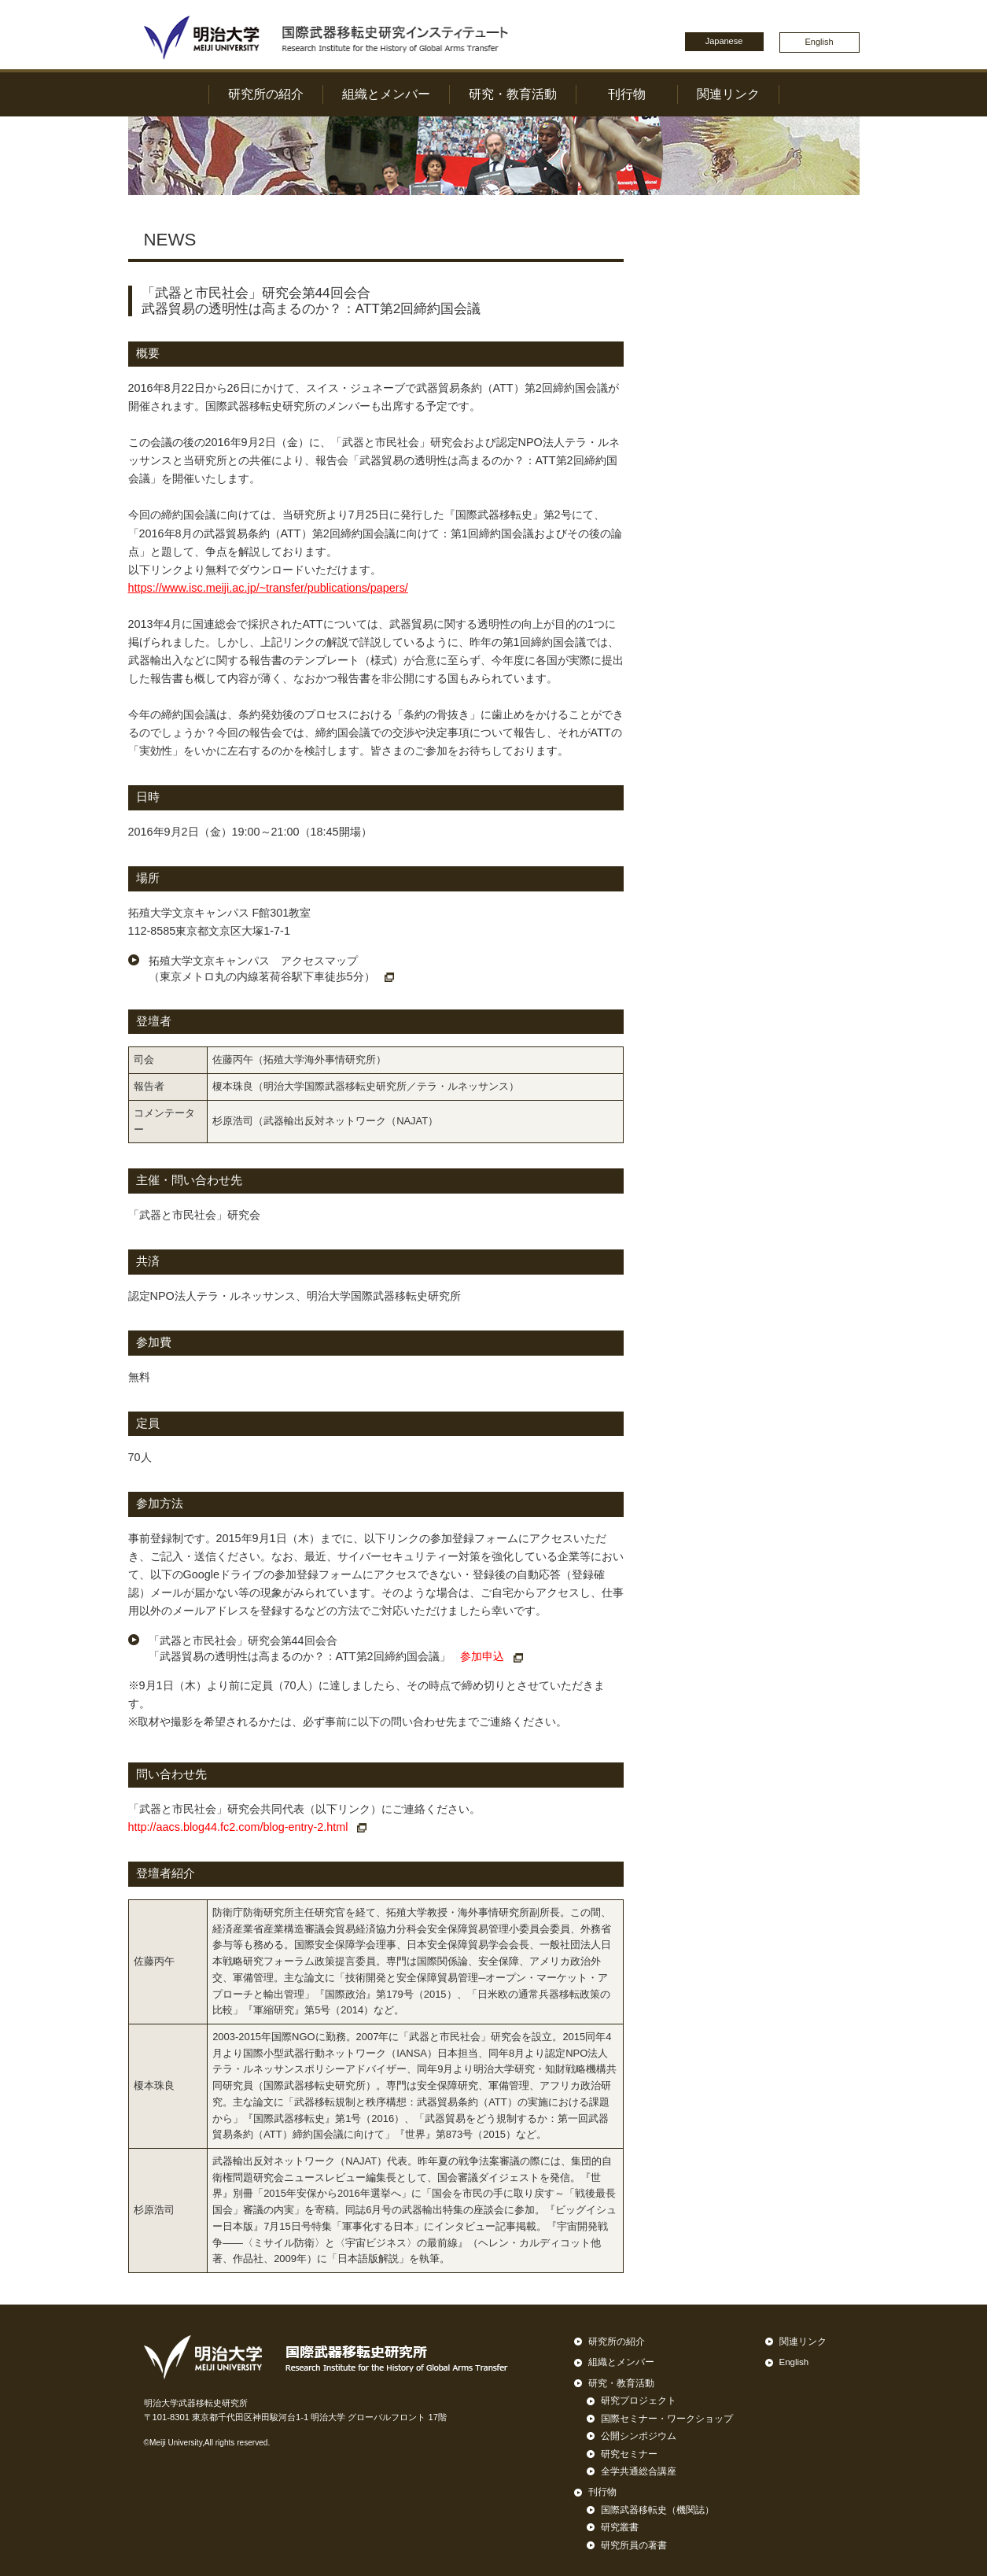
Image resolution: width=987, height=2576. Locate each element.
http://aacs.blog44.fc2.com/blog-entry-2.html (247, 1827)
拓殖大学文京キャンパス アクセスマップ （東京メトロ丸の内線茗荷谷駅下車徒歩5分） (271, 968)
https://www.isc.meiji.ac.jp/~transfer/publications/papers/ (268, 587)
